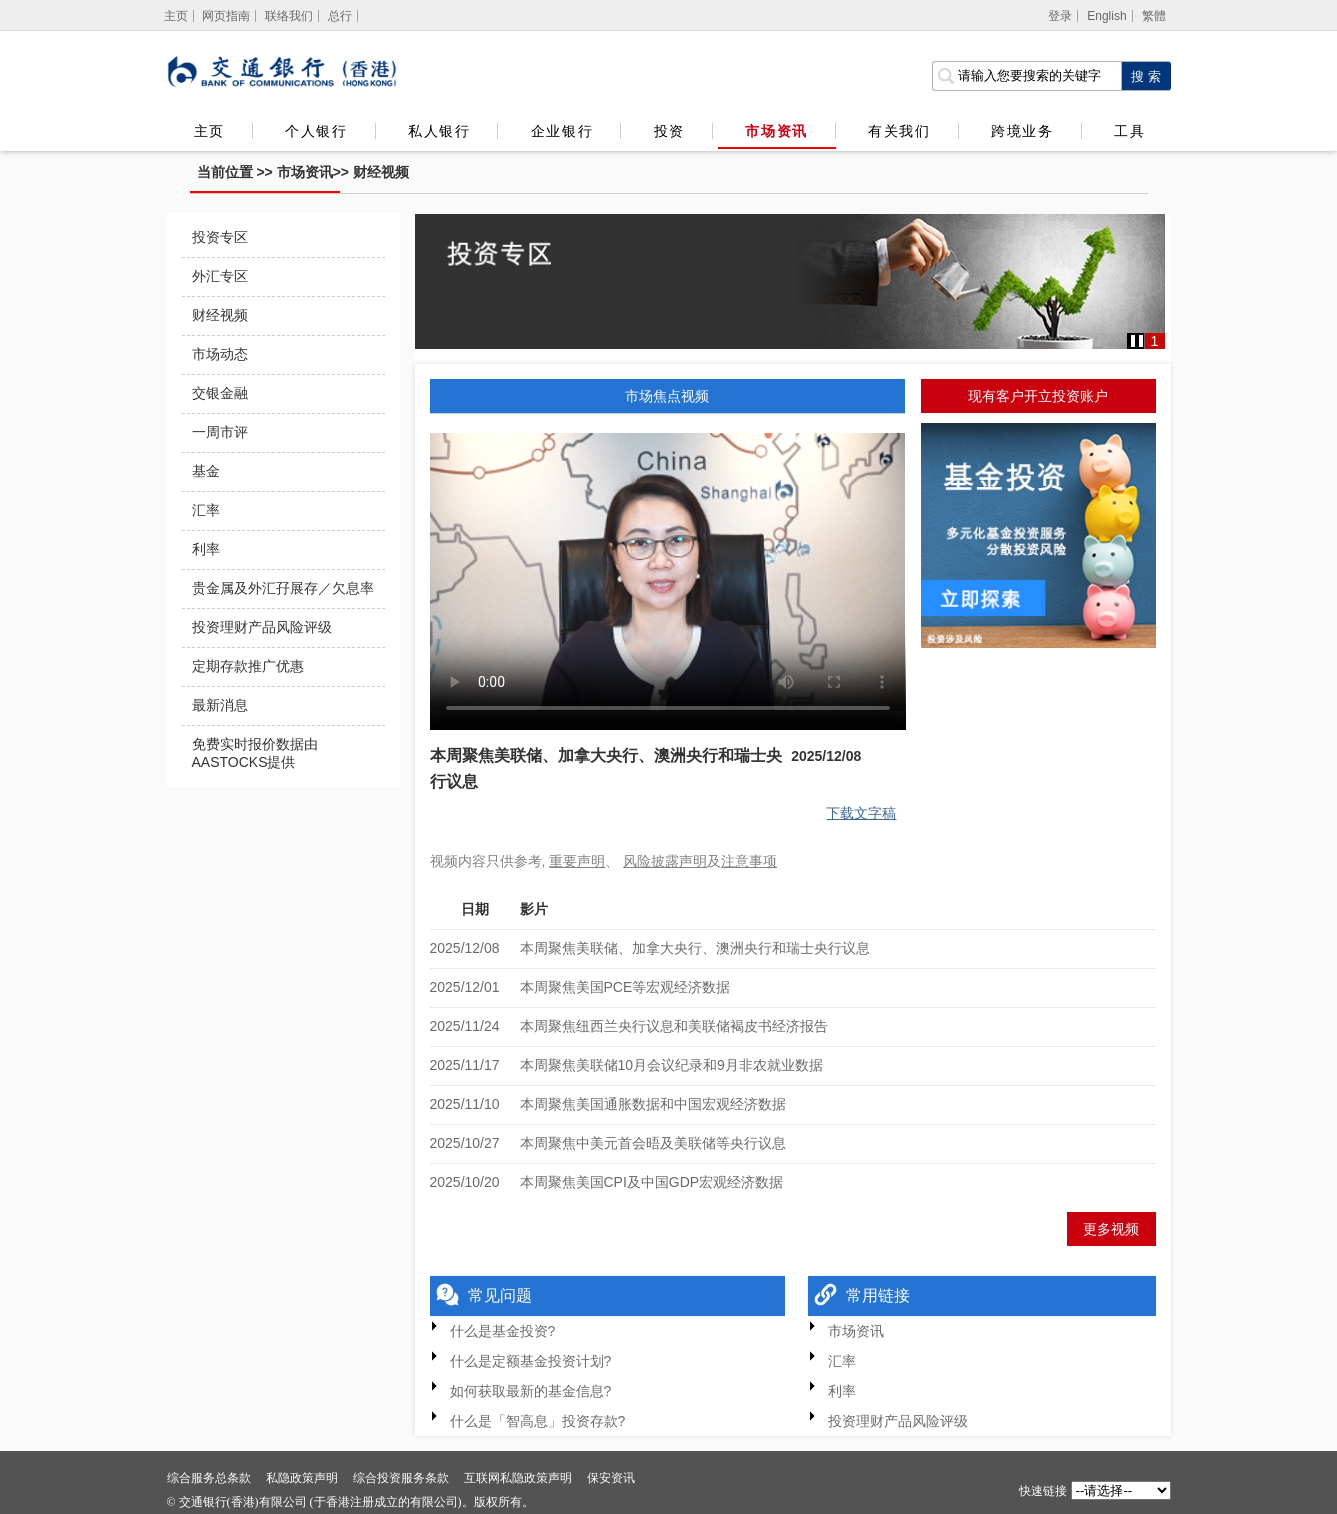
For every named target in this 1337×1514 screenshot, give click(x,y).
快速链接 (1043, 1491)
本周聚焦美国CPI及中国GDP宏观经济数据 (652, 1182)
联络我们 (289, 16)
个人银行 (316, 131)
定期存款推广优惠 (248, 666)
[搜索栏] (1026, 76)
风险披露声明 (665, 861)
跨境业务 (1022, 131)
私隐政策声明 (302, 1478)
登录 (1060, 16)
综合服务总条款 (209, 1478)
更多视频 (1111, 1229)
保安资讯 (611, 1478)
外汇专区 (220, 276)
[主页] (176, 16)
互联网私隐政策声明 (518, 1478)
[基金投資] (1038, 539)
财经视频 (381, 172)
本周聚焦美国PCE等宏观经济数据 (625, 987)
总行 (340, 16)
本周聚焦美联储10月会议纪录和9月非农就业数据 (671, 1065)
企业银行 (562, 131)
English (1106, 16)
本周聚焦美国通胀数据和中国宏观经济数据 (653, 1104)
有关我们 (899, 131)
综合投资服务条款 (401, 1478)
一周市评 (220, 432)
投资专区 (220, 237)
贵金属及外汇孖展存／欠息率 (283, 588)
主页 (209, 131)
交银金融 (220, 393)
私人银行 (439, 131)
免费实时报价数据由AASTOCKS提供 (255, 753)
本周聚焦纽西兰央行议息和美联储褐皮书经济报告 (674, 1026)
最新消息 (220, 705)
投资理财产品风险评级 (262, 627)
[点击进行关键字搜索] (1146, 76)
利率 (206, 549)
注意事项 (749, 861)
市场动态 (220, 354)
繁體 (1154, 16)
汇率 (206, 510)
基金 (206, 471)
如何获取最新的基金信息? (531, 1391)
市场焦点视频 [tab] (667, 396)
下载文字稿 (861, 813)
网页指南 (226, 16)
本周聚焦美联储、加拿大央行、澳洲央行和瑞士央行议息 (695, 948)
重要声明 (577, 861)
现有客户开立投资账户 (1038, 396)
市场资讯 (776, 131)
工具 (1129, 131)
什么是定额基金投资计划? (531, 1361)
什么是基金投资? (503, 1331)
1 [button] (1155, 341)
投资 (669, 131)
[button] (1137, 341)
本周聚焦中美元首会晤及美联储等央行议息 (653, 1143)
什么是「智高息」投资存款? (538, 1421)
